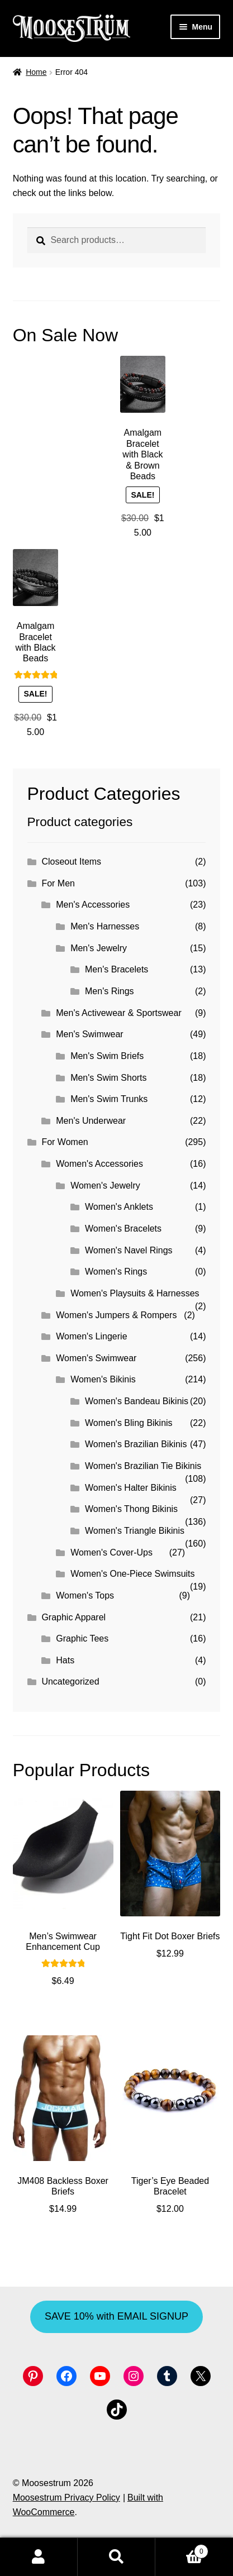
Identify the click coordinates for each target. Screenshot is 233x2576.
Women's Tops (85, 1595)
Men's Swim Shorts (108, 1077)
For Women (64, 1142)
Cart (181, 2549)
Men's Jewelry (98, 948)
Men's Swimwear (89, 1034)
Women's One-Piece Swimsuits (132, 1573)
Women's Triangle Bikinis (134, 1530)
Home (36, 72)
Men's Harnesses (104, 926)
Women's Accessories (99, 1163)
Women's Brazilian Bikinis (136, 1444)
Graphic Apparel (73, 1617)
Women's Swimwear (96, 1358)
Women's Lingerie (91, 1336)
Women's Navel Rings (129, 1250)
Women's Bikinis (103, 1379)
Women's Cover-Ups (111, 1552)
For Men (58, 883)
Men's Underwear (91, 1120)
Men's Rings (109, 991)
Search (116, 2557)
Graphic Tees (82, 1638)
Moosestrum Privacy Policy (66, 2497)
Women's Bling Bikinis (129, 1423)
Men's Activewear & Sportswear (118, 1013)
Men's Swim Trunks (109, 1099)
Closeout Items (71, 861)
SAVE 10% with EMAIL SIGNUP (116, 2316)
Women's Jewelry (105, 1185)
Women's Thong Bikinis (131, 1509)
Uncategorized (70, 1681)
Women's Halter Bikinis (131, 1487)
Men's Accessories (93, 904)
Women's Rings (116, 1271)
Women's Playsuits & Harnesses (134, 1293)
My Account (39, 2557)
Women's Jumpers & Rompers (116, 1315)
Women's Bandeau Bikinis (136, 1401)
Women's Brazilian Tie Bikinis (143, 1466)
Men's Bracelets (116, 969)
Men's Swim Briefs (107, 1056)
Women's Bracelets (123, 1228)
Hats (65, 1660)
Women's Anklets (119, 1206)
